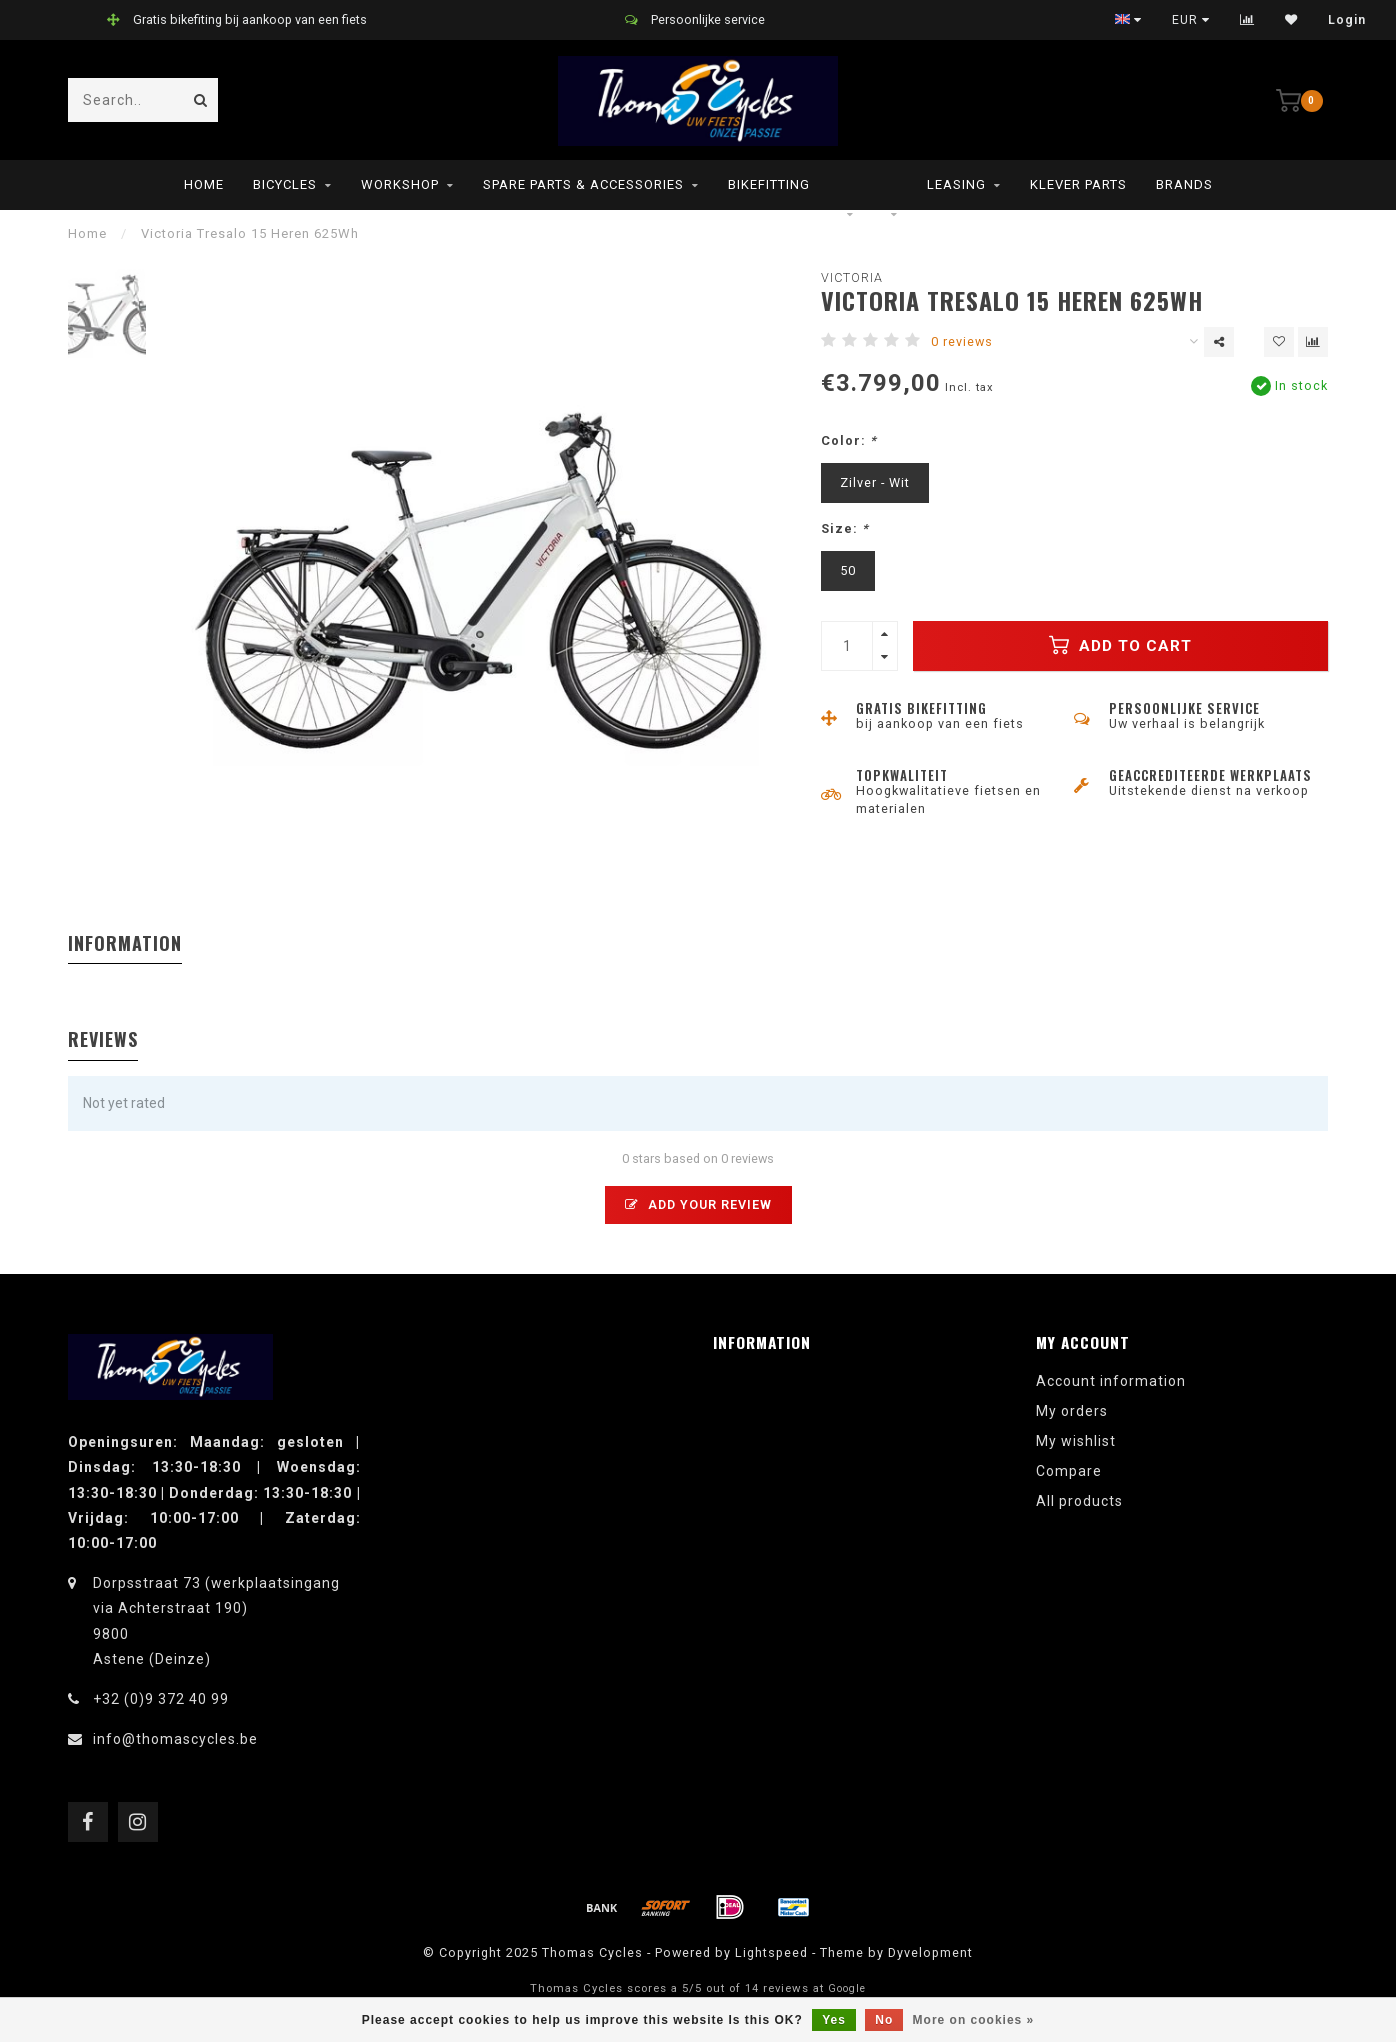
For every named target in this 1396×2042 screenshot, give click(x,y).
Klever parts (1078, 184)
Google (847, 1988)
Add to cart (1120, 645)
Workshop (400, 184)
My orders (1072, 1411)
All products (1079, 1501)
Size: (845, 528)
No (884, 2020)
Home (204, 184)
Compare (1069, 1471)
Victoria (852, 277)
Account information (1111, 1381)
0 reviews (962, 341)
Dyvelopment (930, 1952)
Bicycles (285, 184)
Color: (849, 440)
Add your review (698, 1204)
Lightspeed (771, 1952)
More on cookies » (974, 2020)
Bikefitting (769, 184)
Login (1347, 20)
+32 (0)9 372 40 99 (161, 1699)
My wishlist (1076, 1441)
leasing (956, 184)
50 (848, 570)
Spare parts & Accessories (583, 184)
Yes (834, 2020)
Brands (1184, 184)
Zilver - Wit (875, 482)
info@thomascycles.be (175, 1739)
